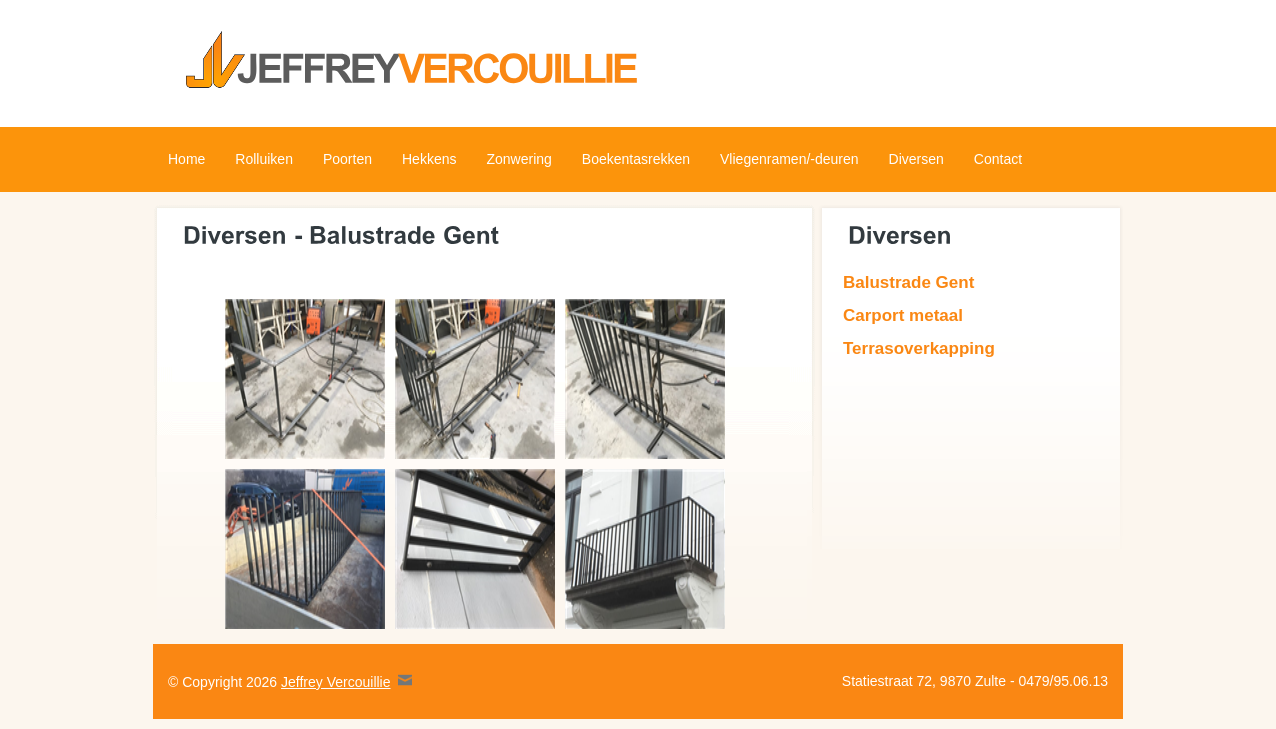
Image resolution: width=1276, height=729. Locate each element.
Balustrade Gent (908, 282)
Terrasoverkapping (919, 348)
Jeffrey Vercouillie (335, 682)
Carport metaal (903, 315)
